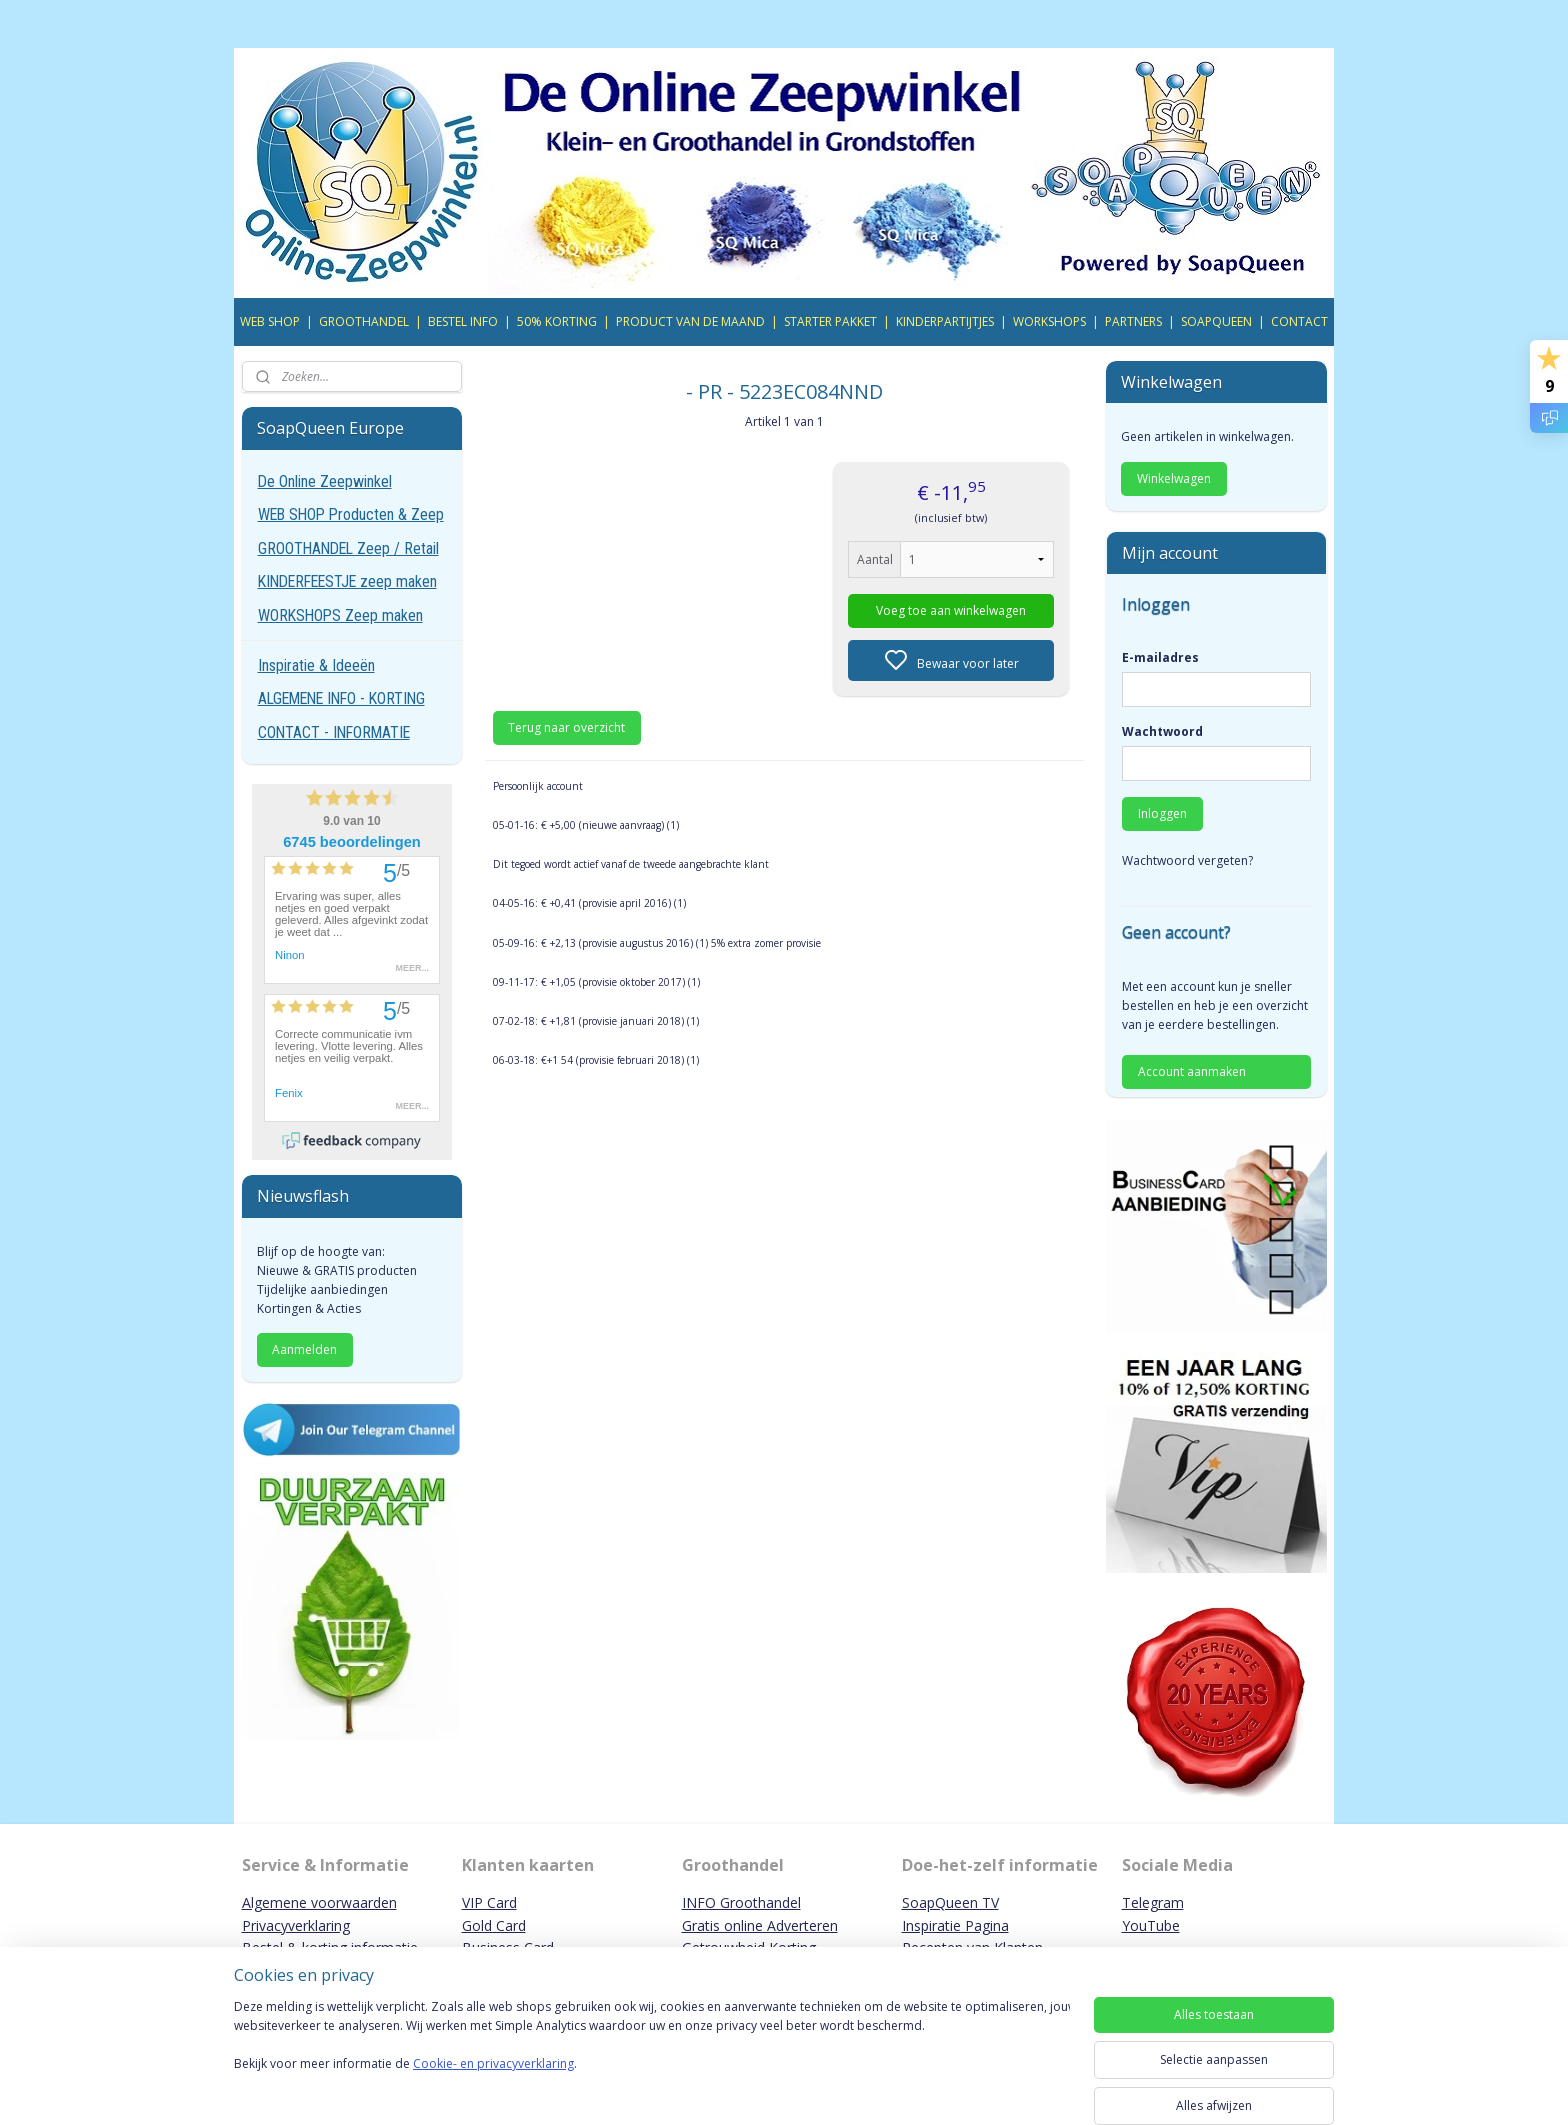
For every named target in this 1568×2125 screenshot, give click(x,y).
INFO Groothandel (741, 1902)
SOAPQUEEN (1216, 321)
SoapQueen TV (950, 1902)
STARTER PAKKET (830, 321)
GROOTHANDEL (364, 321)
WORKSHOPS (1049, 321)
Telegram (1153, 1902)
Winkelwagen (1174, 478)
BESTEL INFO (463, 321)
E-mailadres (1160, 657)
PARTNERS (1133, 321)
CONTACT (1299, 321)
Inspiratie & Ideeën (316, 665)
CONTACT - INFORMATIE (334, 732)
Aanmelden (304, 1349)
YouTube (1151, 1925)
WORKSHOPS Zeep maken (340, 615)
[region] (652, 2057)
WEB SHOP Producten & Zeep (351, 514)
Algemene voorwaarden (319, 1902)
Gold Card (494, 1925)
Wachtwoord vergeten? (1187, 860)
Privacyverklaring (296, 1925)
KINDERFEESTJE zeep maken (347, 581)
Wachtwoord (1162, 731)
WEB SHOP (270, 321)
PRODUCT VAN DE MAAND (690, 321)
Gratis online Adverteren (760, 1925)
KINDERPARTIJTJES (945, 321)
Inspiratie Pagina (955, 1925)
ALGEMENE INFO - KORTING (341, 698)
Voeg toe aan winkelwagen (951, 610)
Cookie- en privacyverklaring (493, 2083)
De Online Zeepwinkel (325, 481)
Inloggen (1162, 813)
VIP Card (489, 1902)
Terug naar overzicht (566, 727)
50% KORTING (557, 321)
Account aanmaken (1192, 1071)
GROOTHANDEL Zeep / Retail (348, 548)
